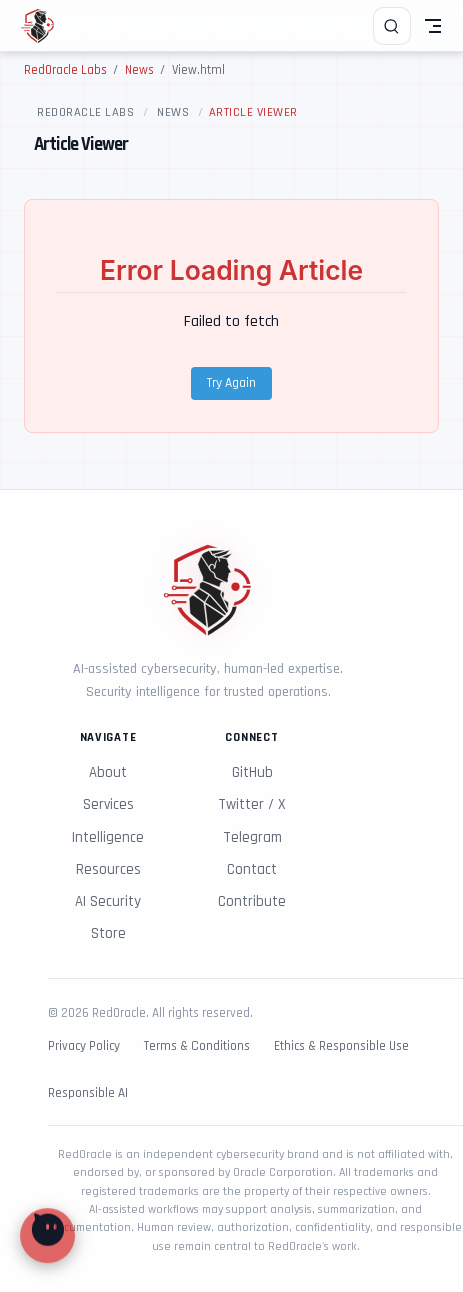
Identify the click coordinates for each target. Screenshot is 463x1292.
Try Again (231, 383)
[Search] (392, 26)
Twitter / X (252, 804)
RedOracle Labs (85, 112)
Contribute (252, 901)
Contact (252, 869)
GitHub (252, 772)
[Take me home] (44, 26)
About (108, 772)
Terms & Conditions (197, 1046)
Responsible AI (88, 1093)
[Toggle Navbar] (433, 26)
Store (108, 933)
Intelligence (108, 837)
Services (108, 804)
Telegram (252, 837)
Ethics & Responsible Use (341, 1046)
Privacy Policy (84, 1046)
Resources (108, 869)
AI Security (108, 901)
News (173, 112)
